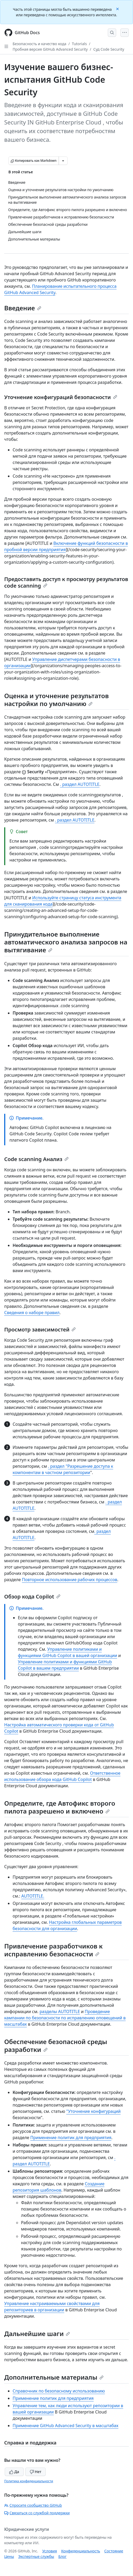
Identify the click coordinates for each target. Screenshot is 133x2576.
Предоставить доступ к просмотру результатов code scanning (66, 582)
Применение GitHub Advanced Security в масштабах (65, 2425)
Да (14, 2471)
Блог (62, 2556)
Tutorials (79, 43)
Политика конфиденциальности (28, 2481)
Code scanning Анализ (36, 1159)
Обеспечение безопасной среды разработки (55, 2045)
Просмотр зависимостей (40, 1329)
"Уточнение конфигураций (93, 2111)
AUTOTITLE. (32, 1896)
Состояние (113, 2550)
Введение (22, 308)
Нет (36, 2471)
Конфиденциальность (80, 2550)
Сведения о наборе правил (31, 1312)
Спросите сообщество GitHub (33, 2505)
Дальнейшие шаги (37, 2333)
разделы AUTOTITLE (59, 2011)
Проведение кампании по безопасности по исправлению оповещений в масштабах (65, 2018)
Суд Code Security (108, 49)
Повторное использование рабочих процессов (69, 1579)
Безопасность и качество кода (39, 43)
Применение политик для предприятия (70, 2137)
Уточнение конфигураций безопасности (60, 397)
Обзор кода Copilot (32, 1596)
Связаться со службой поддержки (37, 2512)
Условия (49, 2550)
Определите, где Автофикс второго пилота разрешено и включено (59, 1807)
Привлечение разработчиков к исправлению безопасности (53, 1950)
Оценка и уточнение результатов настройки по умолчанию (56, 699)
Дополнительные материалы (54, 2377)
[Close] (118, 9)
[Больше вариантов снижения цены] (63, 160)
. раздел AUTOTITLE (79, 784)
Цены (9, 2556)
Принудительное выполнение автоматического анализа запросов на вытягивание (65, 942)
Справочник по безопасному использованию (59, 2391)
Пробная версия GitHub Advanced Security (50, 49)
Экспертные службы (36, 2556)
